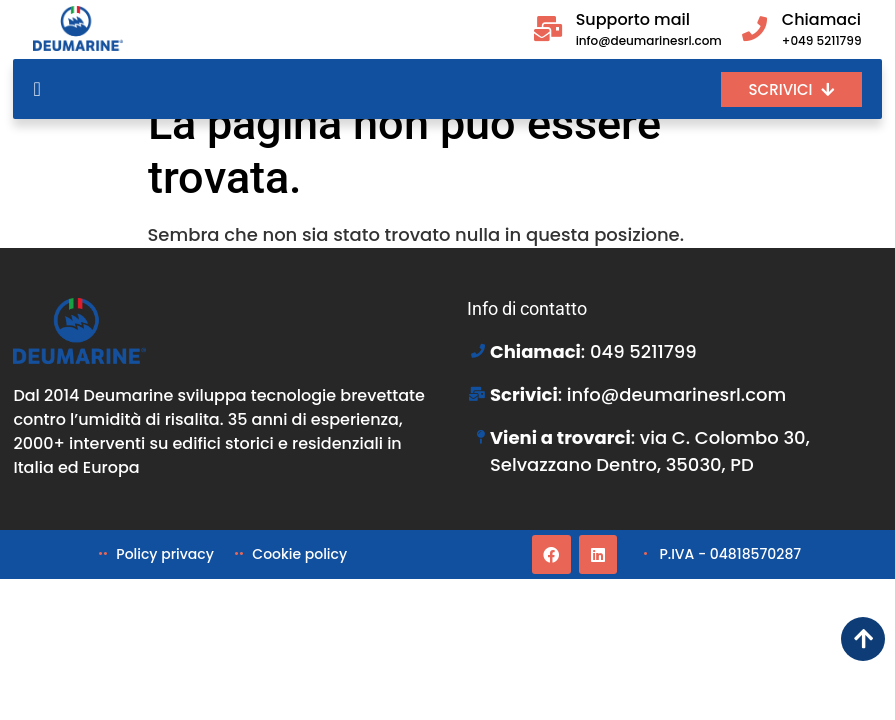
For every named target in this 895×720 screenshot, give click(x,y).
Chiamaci (821, 19)
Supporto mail (633, 19)
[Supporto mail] (548, 28)
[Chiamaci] (754, 28)
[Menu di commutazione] (36, 89)
